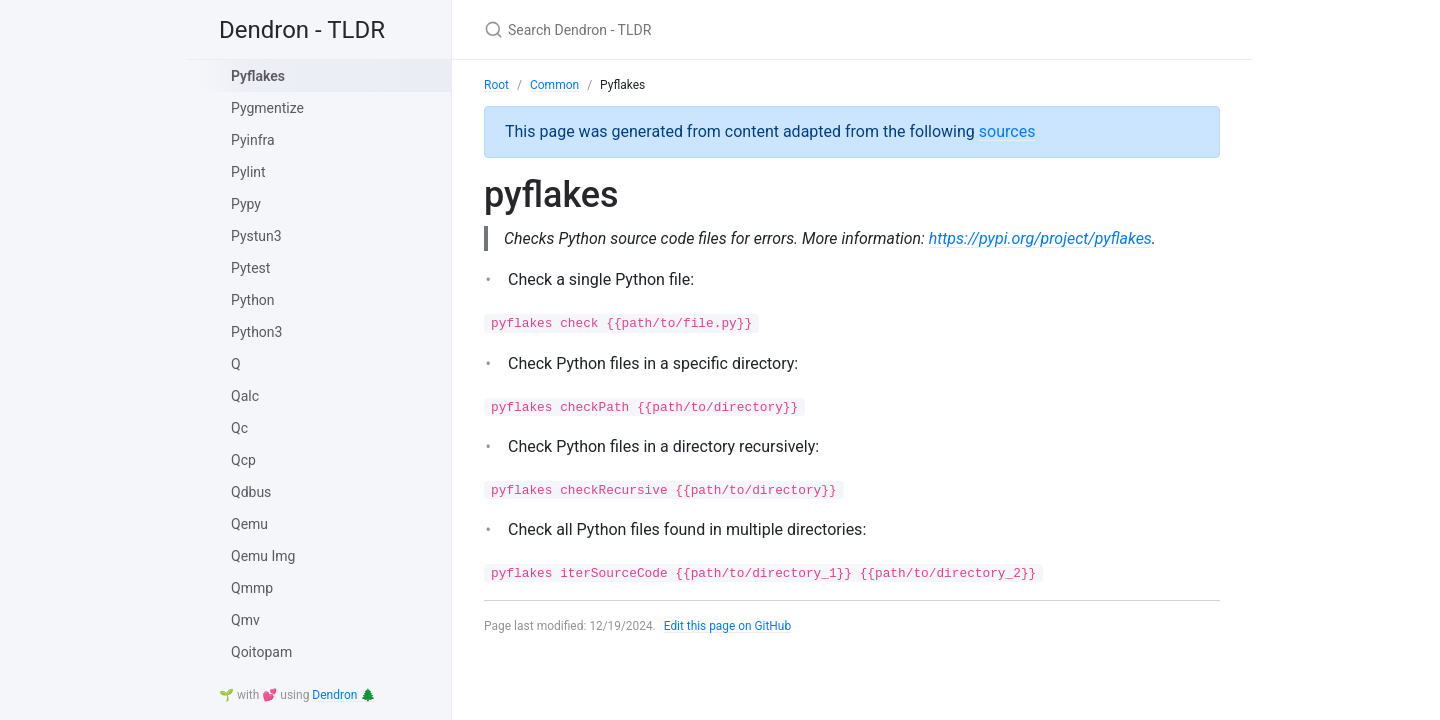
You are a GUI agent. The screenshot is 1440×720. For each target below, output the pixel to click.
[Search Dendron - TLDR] (720, 29)
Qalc (245, 396)
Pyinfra (253, 140)
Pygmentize (267, 108)
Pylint (248, 172)
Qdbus (251, 492)
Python (253, 300)
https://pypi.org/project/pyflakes (1043, 238)
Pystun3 (256, 236)
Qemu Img (263, 556)
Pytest (250, 268)
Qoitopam (261, 652)
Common (554, 85)
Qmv (245, 620)
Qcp (243, 460)
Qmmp (252, 588)
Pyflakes (258, 76)
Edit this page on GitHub (728, 626)
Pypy (246, 204)
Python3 (256, 332)
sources (1007, 131)
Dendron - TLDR (302, 30)
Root (496, 85)
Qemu (249, 524)
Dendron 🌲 (343, 695)
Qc (239, 428)
